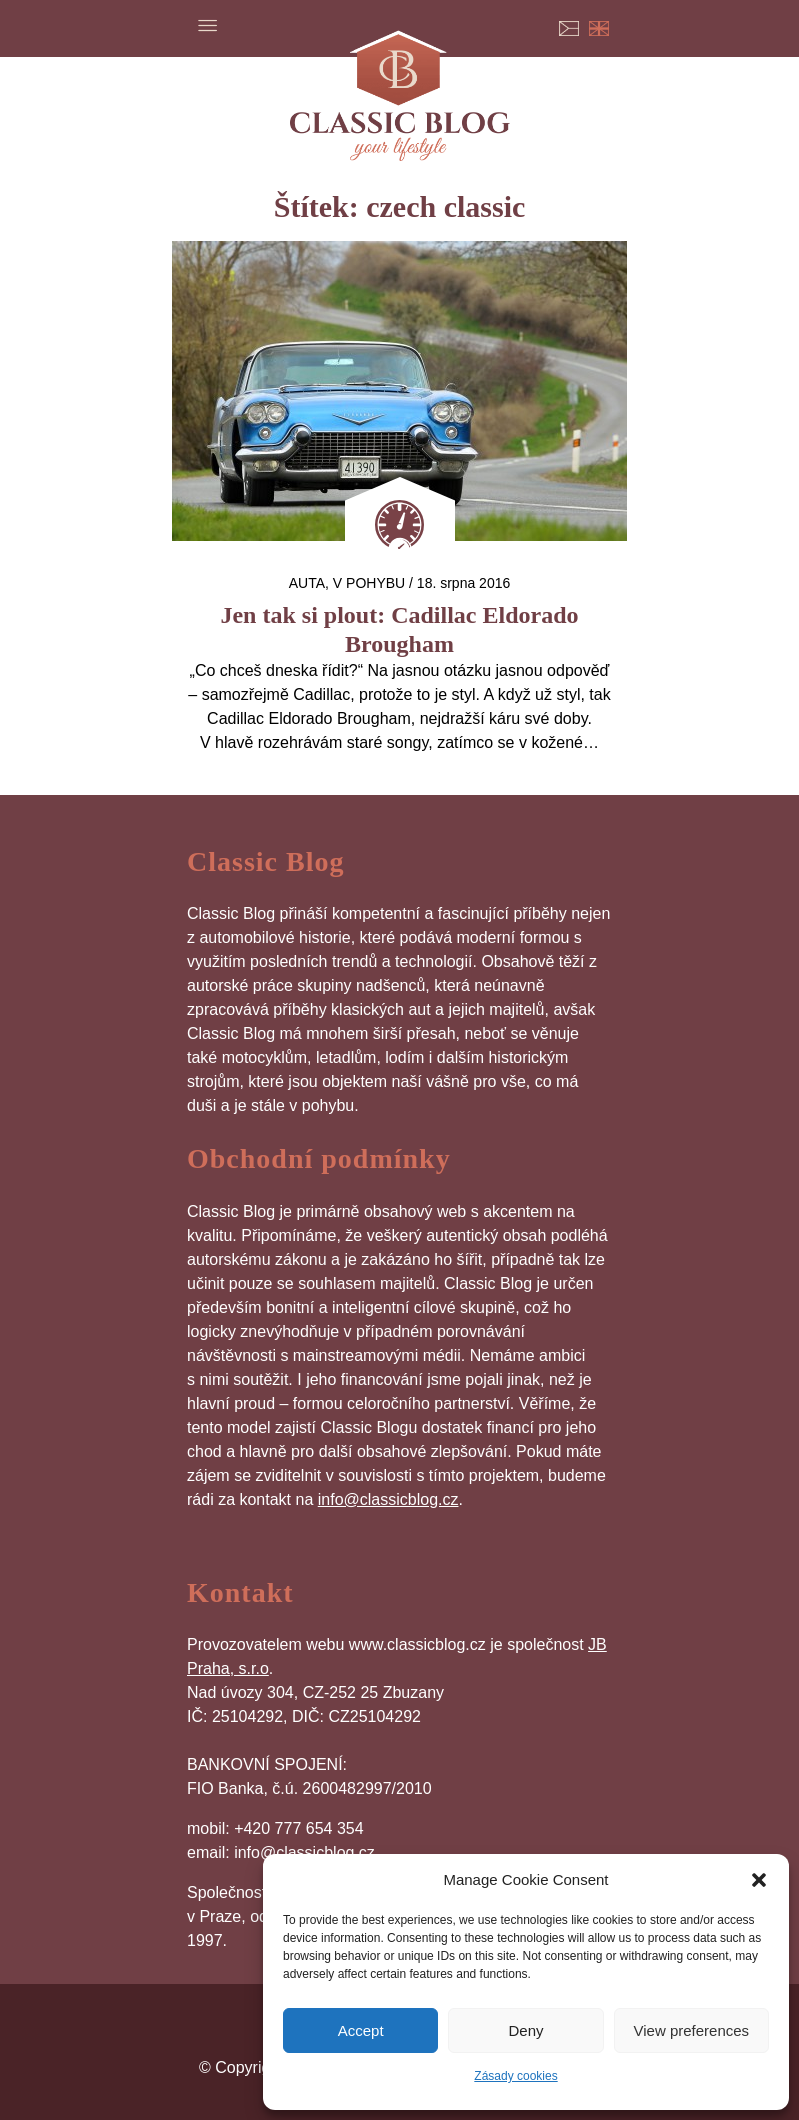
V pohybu (369, 583)
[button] (759, 1880)
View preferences (692, 2030)
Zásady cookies (515, 2076)
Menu (207, 25)
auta (307, 583)
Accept (361, 2030)
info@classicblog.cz (388, 1499)
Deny (525, 2030)
